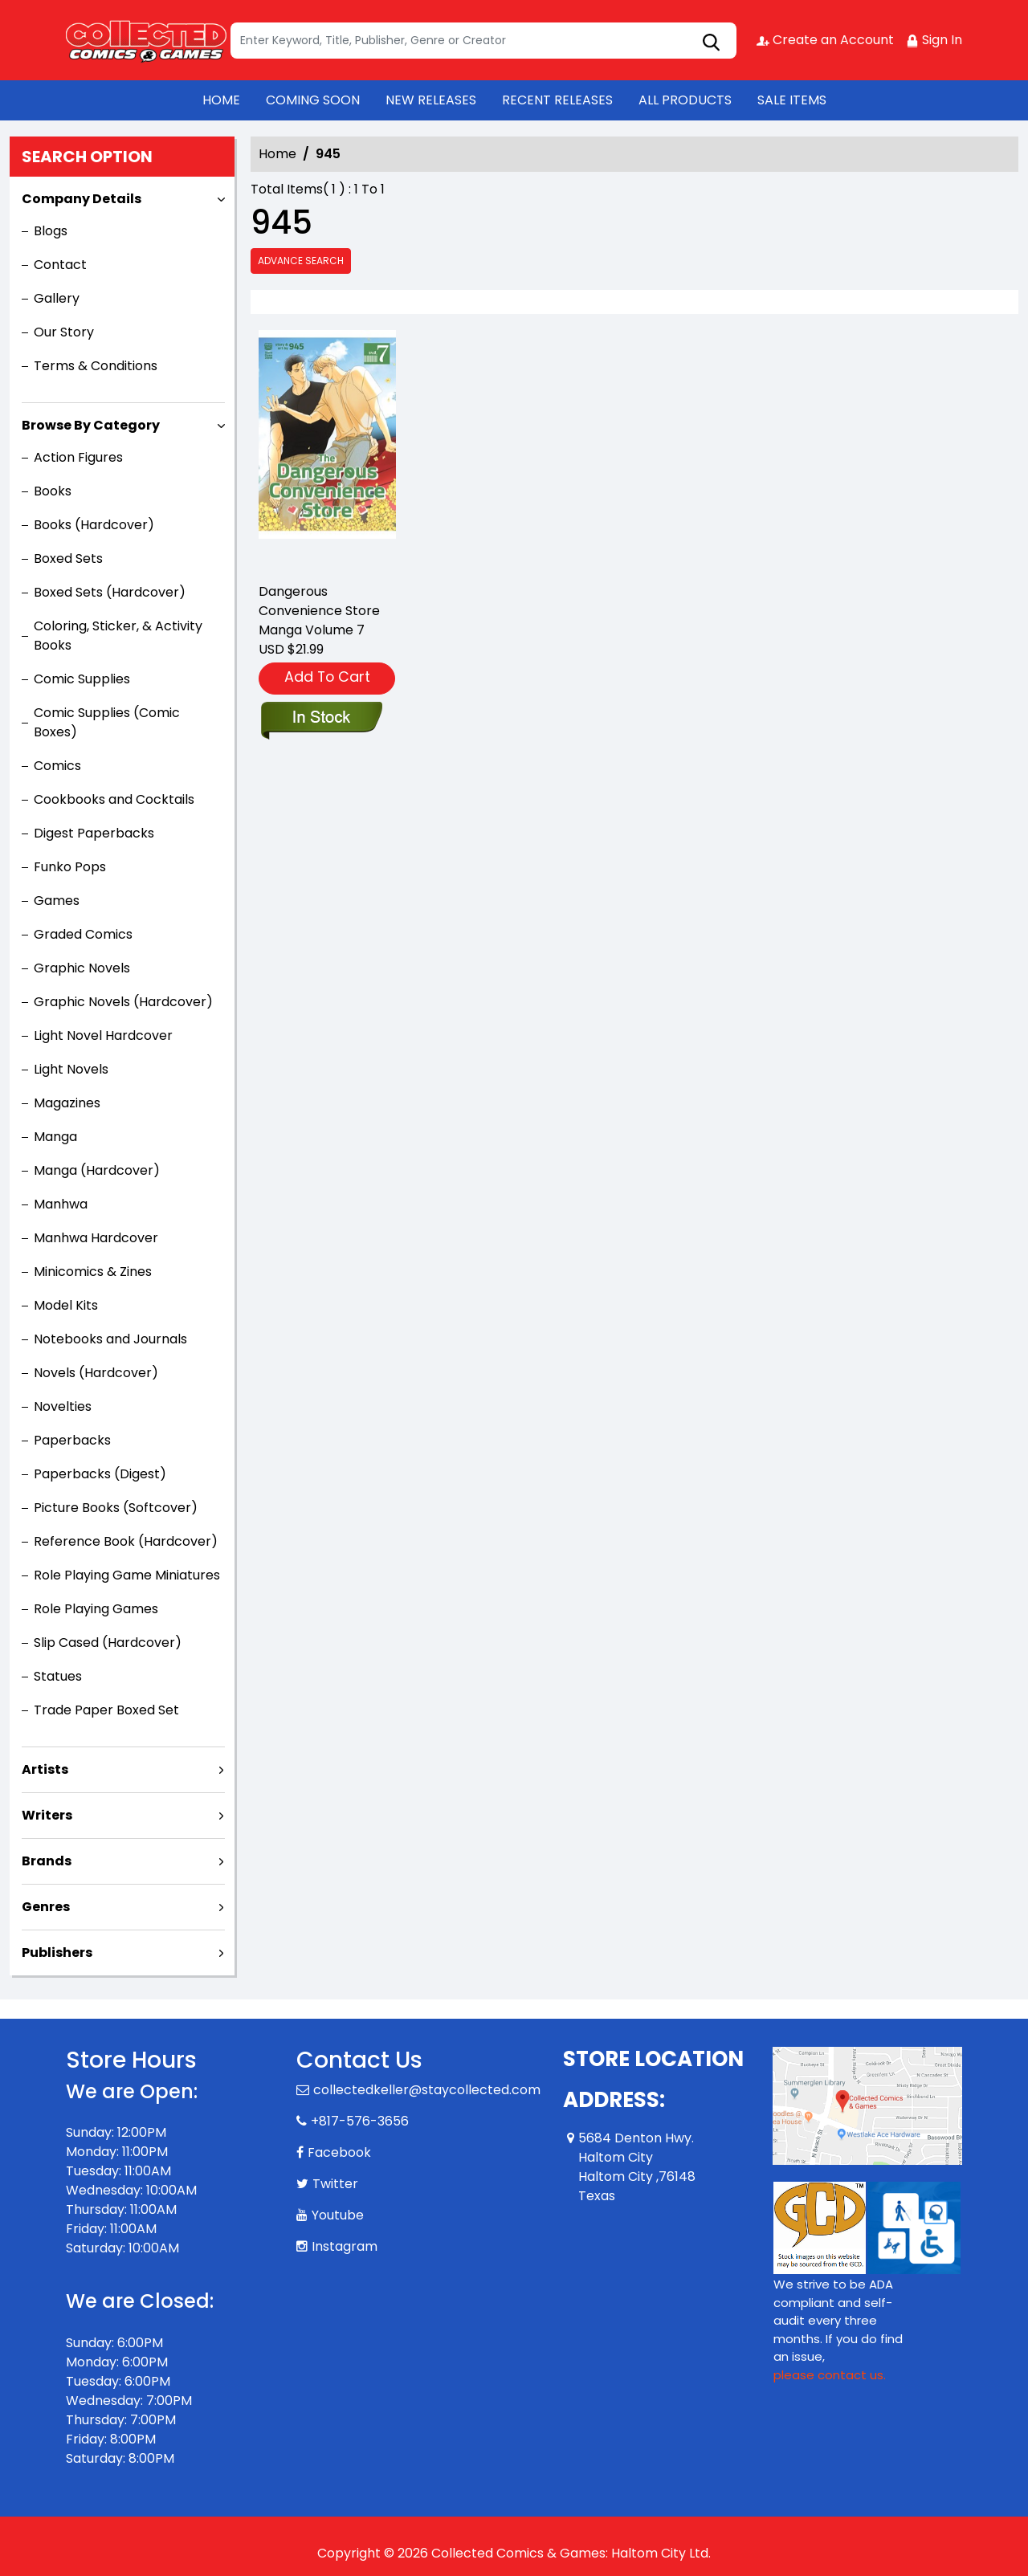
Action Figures (78, 457)
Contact (60, 264)
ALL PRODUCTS (685, 100)
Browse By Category (91, 425)
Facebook (339, 2152)
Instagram (344, 2246)
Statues (58, 1676)
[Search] (483, 40)
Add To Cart (327, 676)
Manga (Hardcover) (97, 1170)
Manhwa (61, 1204)
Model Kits (66, 1305)
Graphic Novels (82, 968)
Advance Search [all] (301, 260)
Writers (47, 1815)
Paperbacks (72, 1440)
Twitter (335, 2184)
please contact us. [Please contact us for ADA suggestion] (829, 2374)
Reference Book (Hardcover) (126, 1541)
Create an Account (825, 40)
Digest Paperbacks (94, 833)
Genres (46, 1906)
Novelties (63, 1406)
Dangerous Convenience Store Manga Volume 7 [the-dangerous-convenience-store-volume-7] (319, 610)
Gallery (57, 298)
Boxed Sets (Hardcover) (110, 592)
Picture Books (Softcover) (116, 1507)
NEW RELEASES (431, 100)
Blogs (50, 231)
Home (277, 154)
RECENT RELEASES (557, 100)
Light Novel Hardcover (103, 1035)
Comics (57, 765)
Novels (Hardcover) (96, 1372)
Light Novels (71, 1069)
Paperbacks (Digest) (100, 1474)
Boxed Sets (68, 558)
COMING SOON (313, 100)
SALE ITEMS (791, 100)
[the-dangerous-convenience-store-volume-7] (327, 449)
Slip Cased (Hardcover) (108, 1642)
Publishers (57, 1952)
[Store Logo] (146, 40)
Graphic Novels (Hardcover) (123, 1001)
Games (57, 900)
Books (52, 491)
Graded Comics (83, 934)
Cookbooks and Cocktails (114, 799)
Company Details (81, 199)
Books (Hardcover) (94, 525)
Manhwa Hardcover (96, 1238)
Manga (55, 1136)
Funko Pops (70, 867)
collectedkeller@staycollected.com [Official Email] (427, 2090)
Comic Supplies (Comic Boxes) (107, 722)
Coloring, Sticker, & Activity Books (118, 635)
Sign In (934, 40)
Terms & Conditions (95, 366)
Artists (45, 1769)
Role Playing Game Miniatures (127, 1575)
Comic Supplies (82, 679)
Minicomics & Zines (93, 1271)
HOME (221, 100)
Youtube (338, 2215)
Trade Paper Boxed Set (106, 1710)
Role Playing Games (96, 1609)
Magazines (67, 1103)
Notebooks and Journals (110, 1339)
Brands (46, 1861)
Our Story (64, 332)
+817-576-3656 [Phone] (360, 2121)
